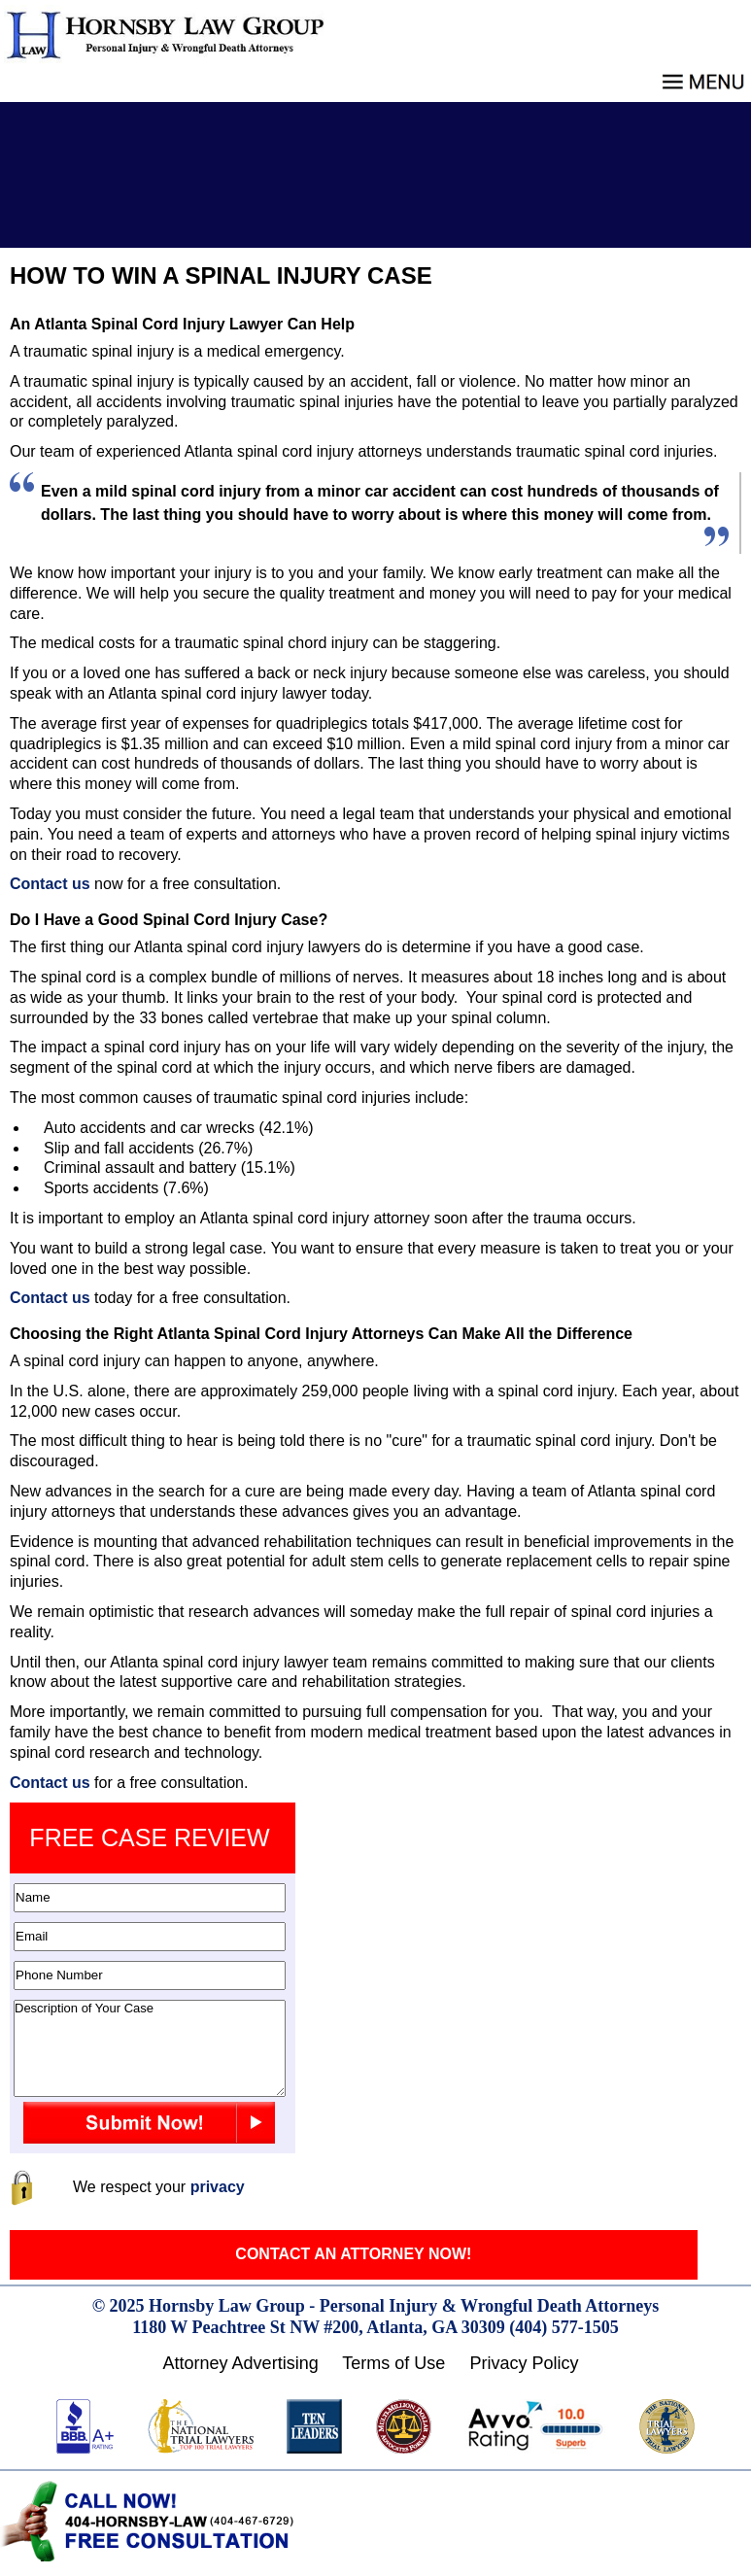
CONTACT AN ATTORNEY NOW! (353, 2254)
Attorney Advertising (241, 2363)
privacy (217, 2187)
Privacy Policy (523, 2363)
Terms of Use (393, 2363)
